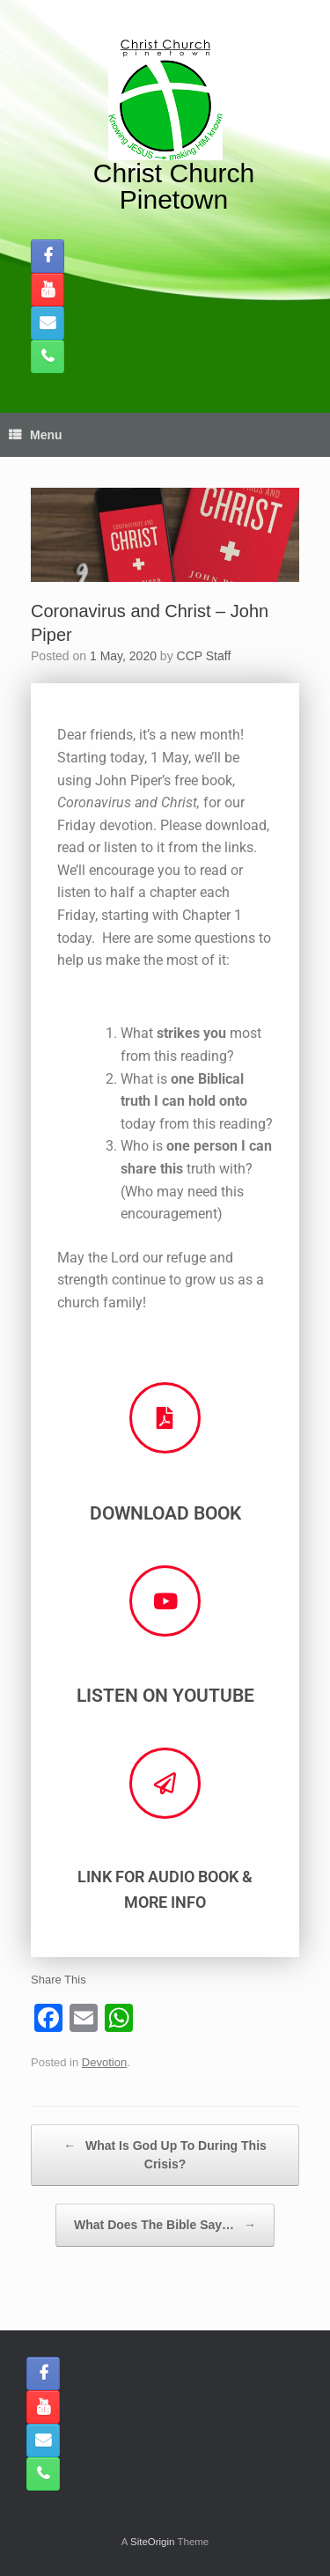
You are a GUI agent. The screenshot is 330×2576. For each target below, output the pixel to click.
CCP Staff (204, 656)
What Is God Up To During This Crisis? (165, 2154)
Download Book (165, 1513)
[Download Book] (165, 1418)
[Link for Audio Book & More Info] (165, 1783)
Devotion (104, 2062)
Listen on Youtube (165, 1695)
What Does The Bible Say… (165, 2225)
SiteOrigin (152, 2541)
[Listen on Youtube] (165, 1601)
